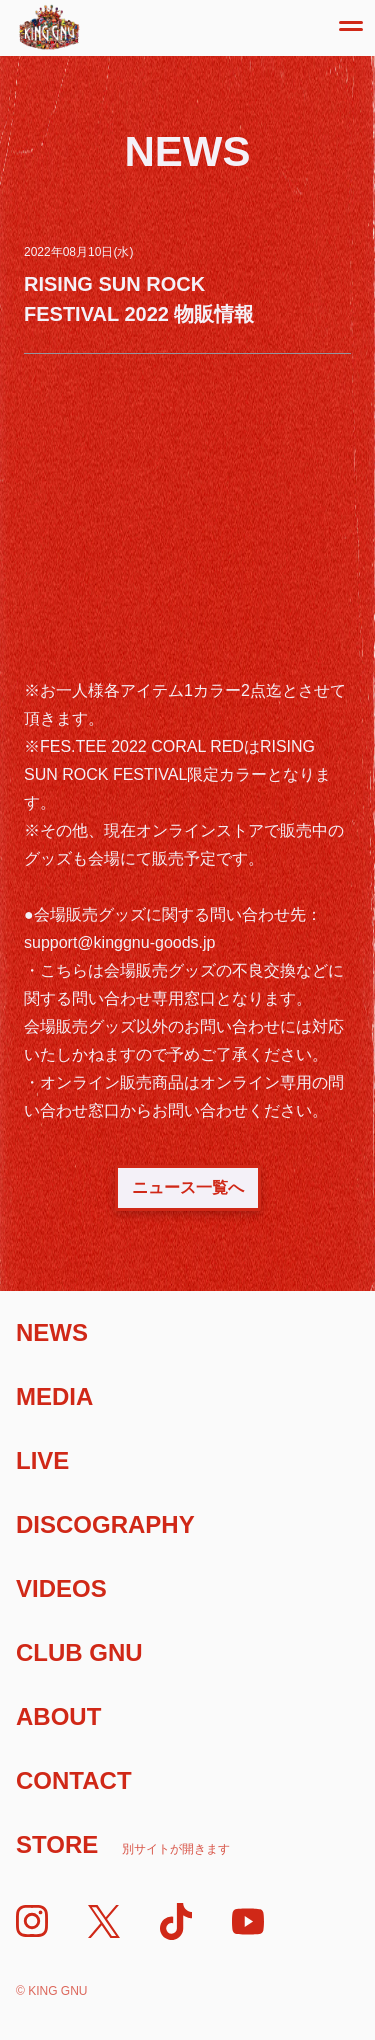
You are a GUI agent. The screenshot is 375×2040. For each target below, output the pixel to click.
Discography (105, 1524)
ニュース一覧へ (188, 1187)
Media (54, 1396)
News (52, 1332)
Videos (61, 1588)
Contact (74, 1780)
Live (42, 1460)
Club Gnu (79, 1652)
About (58, 1716)
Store (123, 1844)
